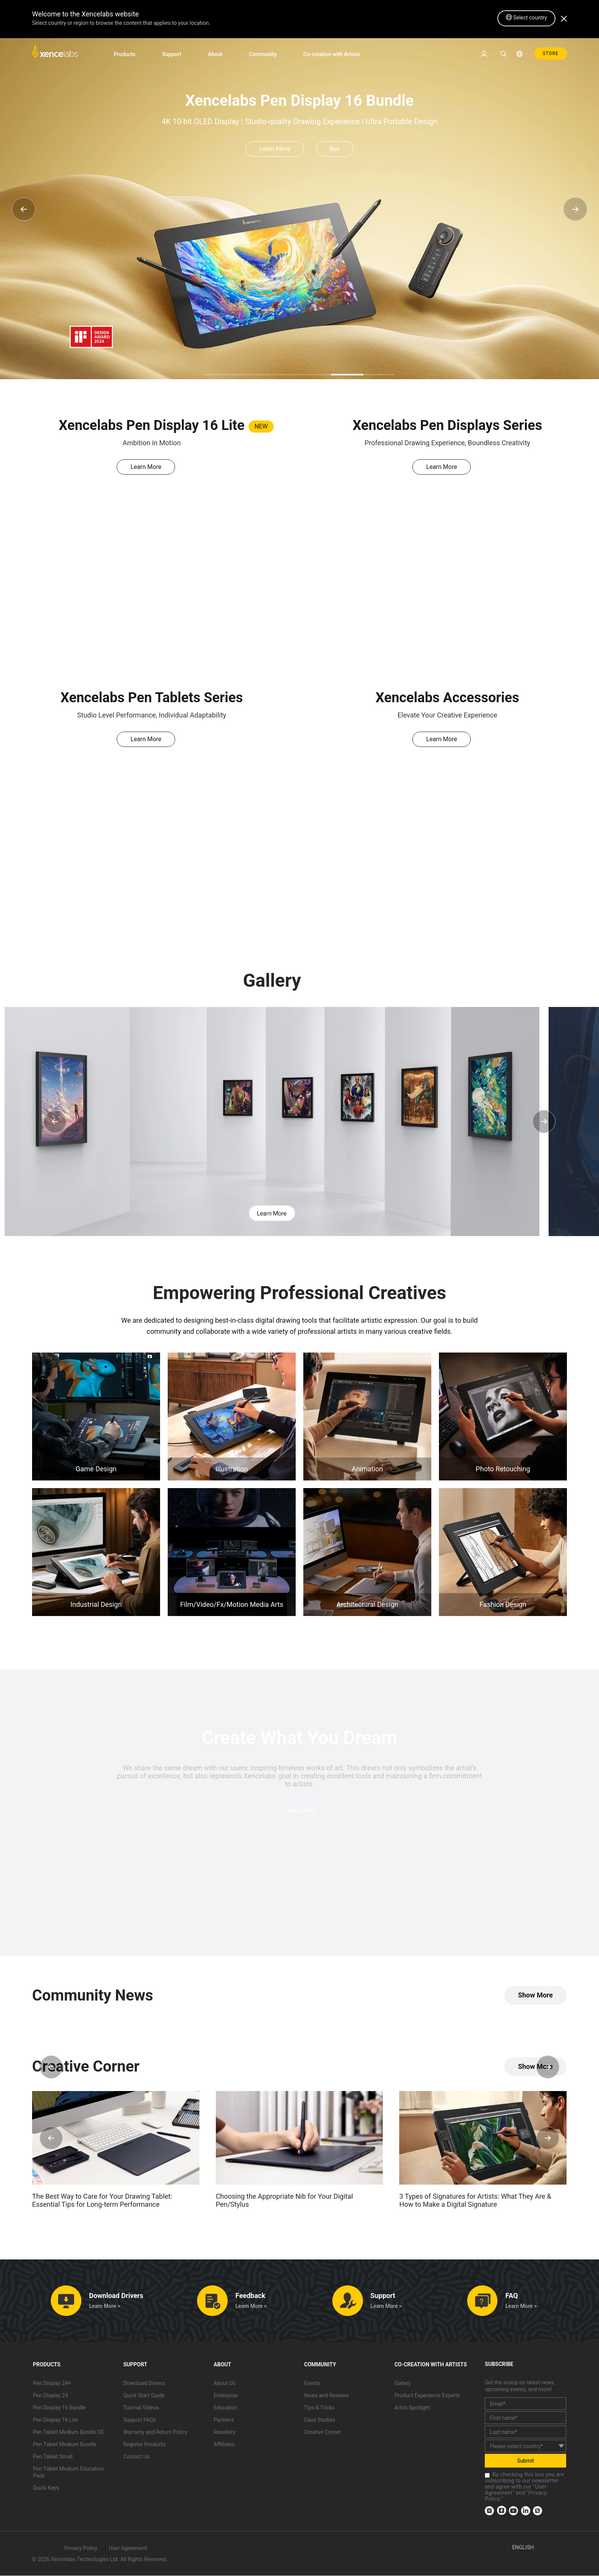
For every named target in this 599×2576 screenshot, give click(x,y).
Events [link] (312, 2383)
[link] (55, 53)
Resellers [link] (224, 2432)
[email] (525, 2404)
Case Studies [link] (319, 2420)
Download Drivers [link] (144, 2383)
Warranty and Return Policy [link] (155, 2432)
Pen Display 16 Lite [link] (55, 2420)
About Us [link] (224, 2383)
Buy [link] (335, 148)
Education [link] (225, 2408)
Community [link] (263, 54)
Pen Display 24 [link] (50, 2396)
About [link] (215, 54)
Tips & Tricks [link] (319, 2408)
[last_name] (525, 2432)
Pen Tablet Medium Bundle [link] (64, 2445)
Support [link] (171, 54)
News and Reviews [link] (326, 2396)
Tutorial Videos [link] (141, 2408)
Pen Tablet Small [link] (53, 2457)
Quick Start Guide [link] (144, 2396)
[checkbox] (487, 2475)
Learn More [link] (274, 148)
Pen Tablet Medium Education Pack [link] (68, 2472)
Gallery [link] (403, 2383)
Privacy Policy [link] (81, 2548)
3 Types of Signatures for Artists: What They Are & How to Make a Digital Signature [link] (475, 2201)
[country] (525, 2446)
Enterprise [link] (226, 2396)
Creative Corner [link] (322, 2432)
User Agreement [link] (128, 2548)
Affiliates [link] (224, 2445)
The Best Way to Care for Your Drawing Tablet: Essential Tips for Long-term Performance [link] (102, 2201)
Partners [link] (224, 2420)
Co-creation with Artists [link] (331, 54)
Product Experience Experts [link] (427, 2396)
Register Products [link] (144, 2445)
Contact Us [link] (136, 2457)
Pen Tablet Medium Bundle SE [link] (68, 2432)
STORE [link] (550, 53)
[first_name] (525, 2418)
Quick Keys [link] (46, 2488)
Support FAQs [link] (139, 2420)
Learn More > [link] (104, 2306)
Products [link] (125, 54)
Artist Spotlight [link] (412, 2408)
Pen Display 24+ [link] (52, 2383)
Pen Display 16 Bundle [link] (59, 2408)
